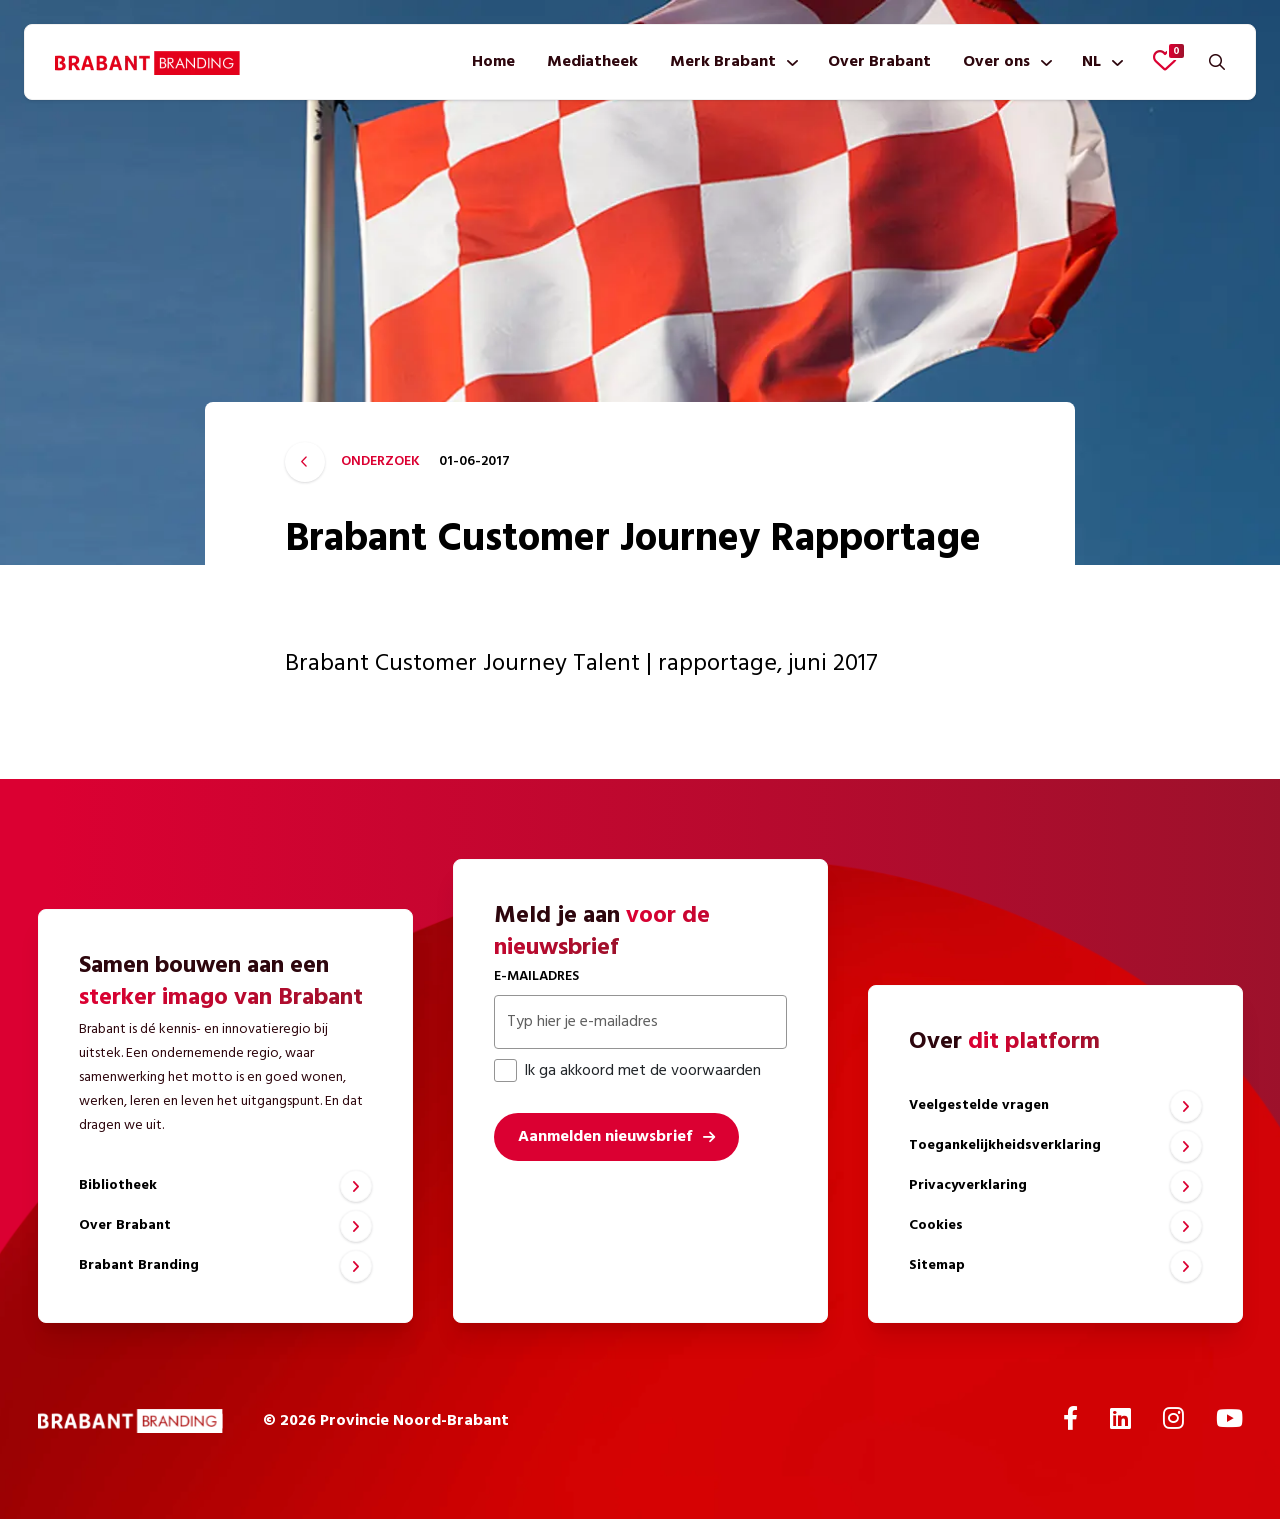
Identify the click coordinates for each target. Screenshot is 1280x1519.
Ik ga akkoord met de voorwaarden (627, 1071)
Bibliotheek (118, 1185)
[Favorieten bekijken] (1165, 60)
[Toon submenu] (788, 62)
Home (493, 62)
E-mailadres (536, 976)
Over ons (996, 62)
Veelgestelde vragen (979, 1105)
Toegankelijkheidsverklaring (1005, 1145)
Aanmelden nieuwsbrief (605, 1137)
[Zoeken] (1217, 62)
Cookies (936, 1225)
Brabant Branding (139, 1265)
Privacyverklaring (968, 1185)
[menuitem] (493, 62)
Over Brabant (879, 62)
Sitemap (937, 1265)
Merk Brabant (723, 62)
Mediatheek (592, 62)
